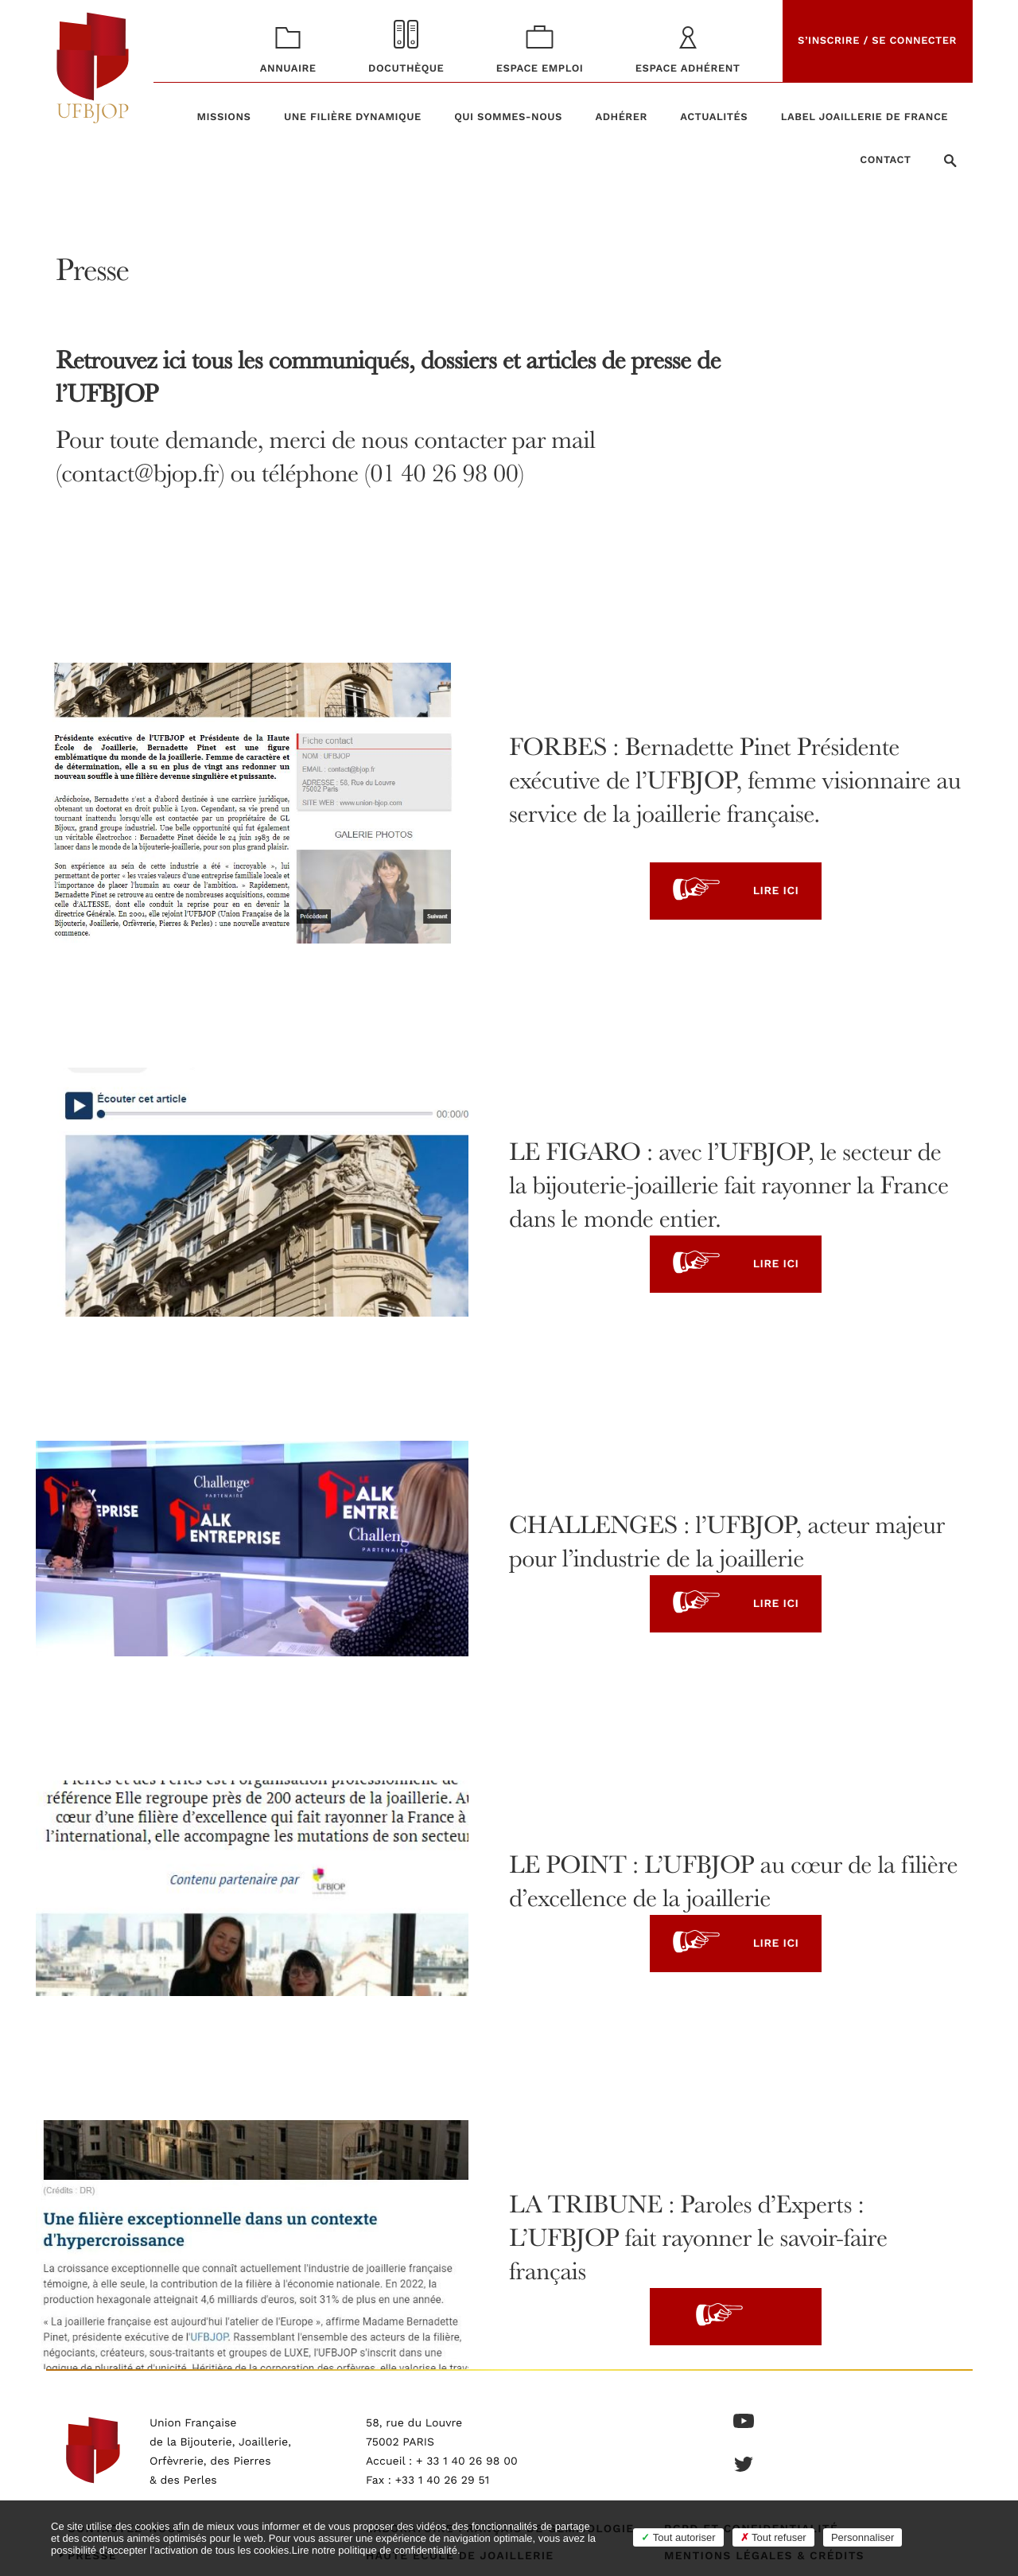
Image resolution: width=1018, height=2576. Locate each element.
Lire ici (736, 891)
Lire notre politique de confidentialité (374, 2550)
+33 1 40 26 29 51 (442, 2480)
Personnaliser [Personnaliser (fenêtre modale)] (863, 2537)
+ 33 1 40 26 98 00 (467, 2461)
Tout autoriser (678, 2537)
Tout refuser (773, 2537)
